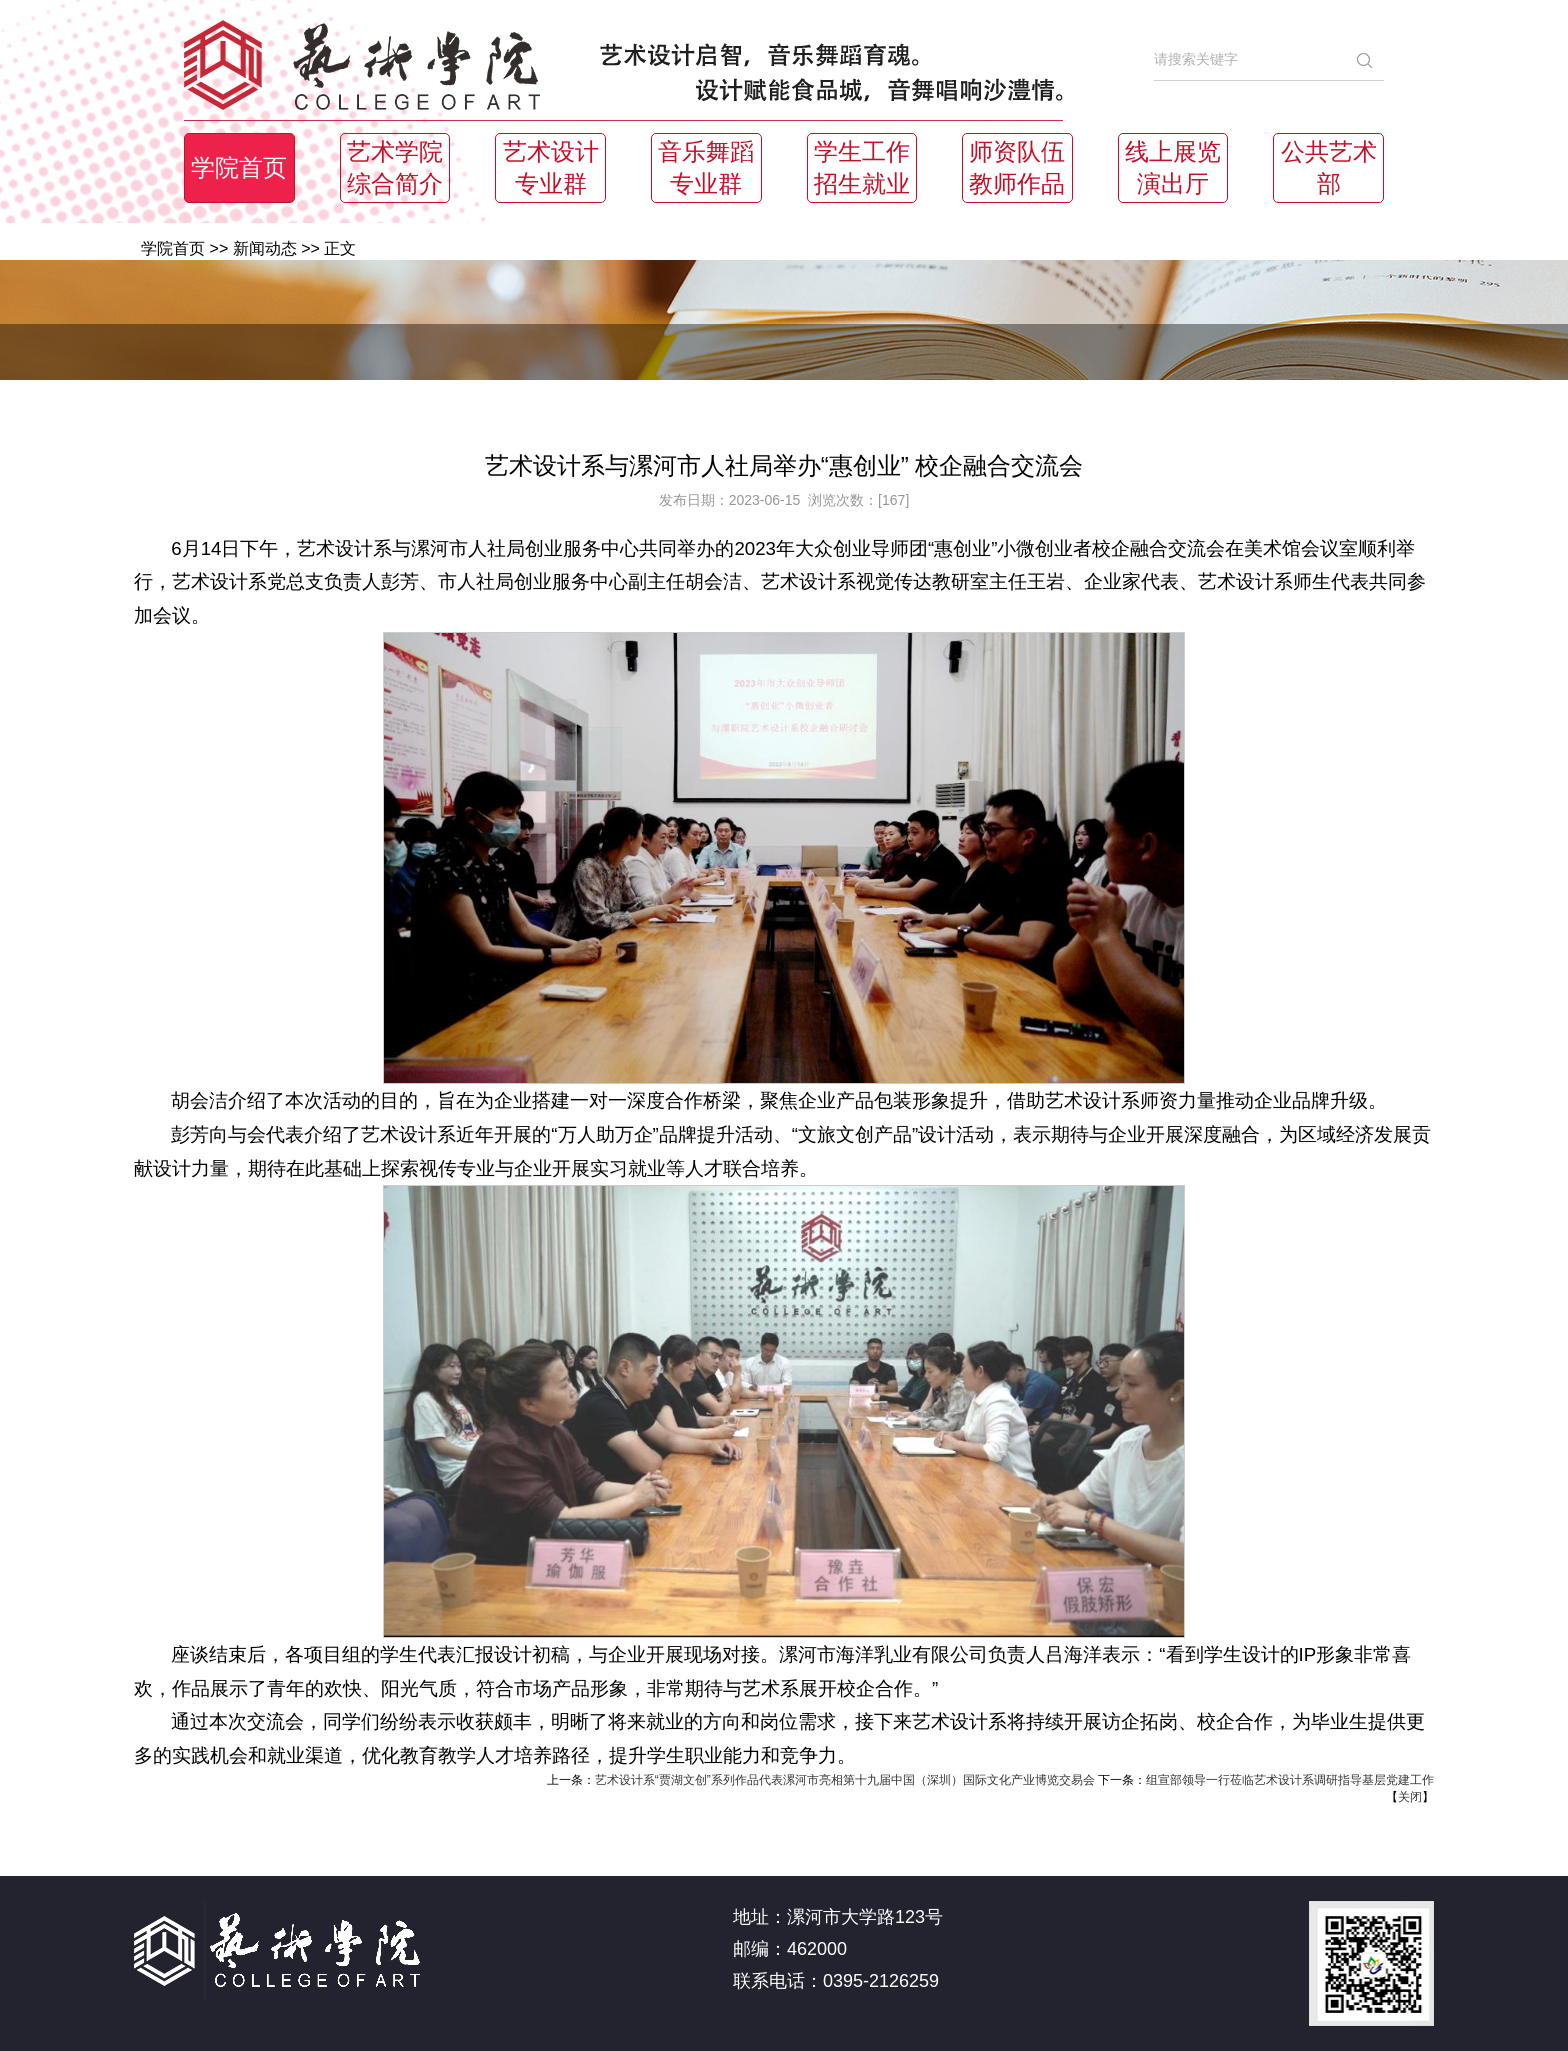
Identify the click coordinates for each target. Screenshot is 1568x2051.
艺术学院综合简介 (395, 168)
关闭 (1410, 1797)
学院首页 (239, 168)
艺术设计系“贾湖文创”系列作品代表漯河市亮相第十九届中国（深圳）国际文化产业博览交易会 (845, 1780)
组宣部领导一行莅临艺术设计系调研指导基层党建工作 (1290, 1780)
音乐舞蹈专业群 (706, 168)
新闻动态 (265, 248)
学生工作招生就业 (862, 168)
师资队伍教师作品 (1017, 168)
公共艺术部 (1329, 168)
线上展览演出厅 (1173, 168)
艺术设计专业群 (551, 168)
